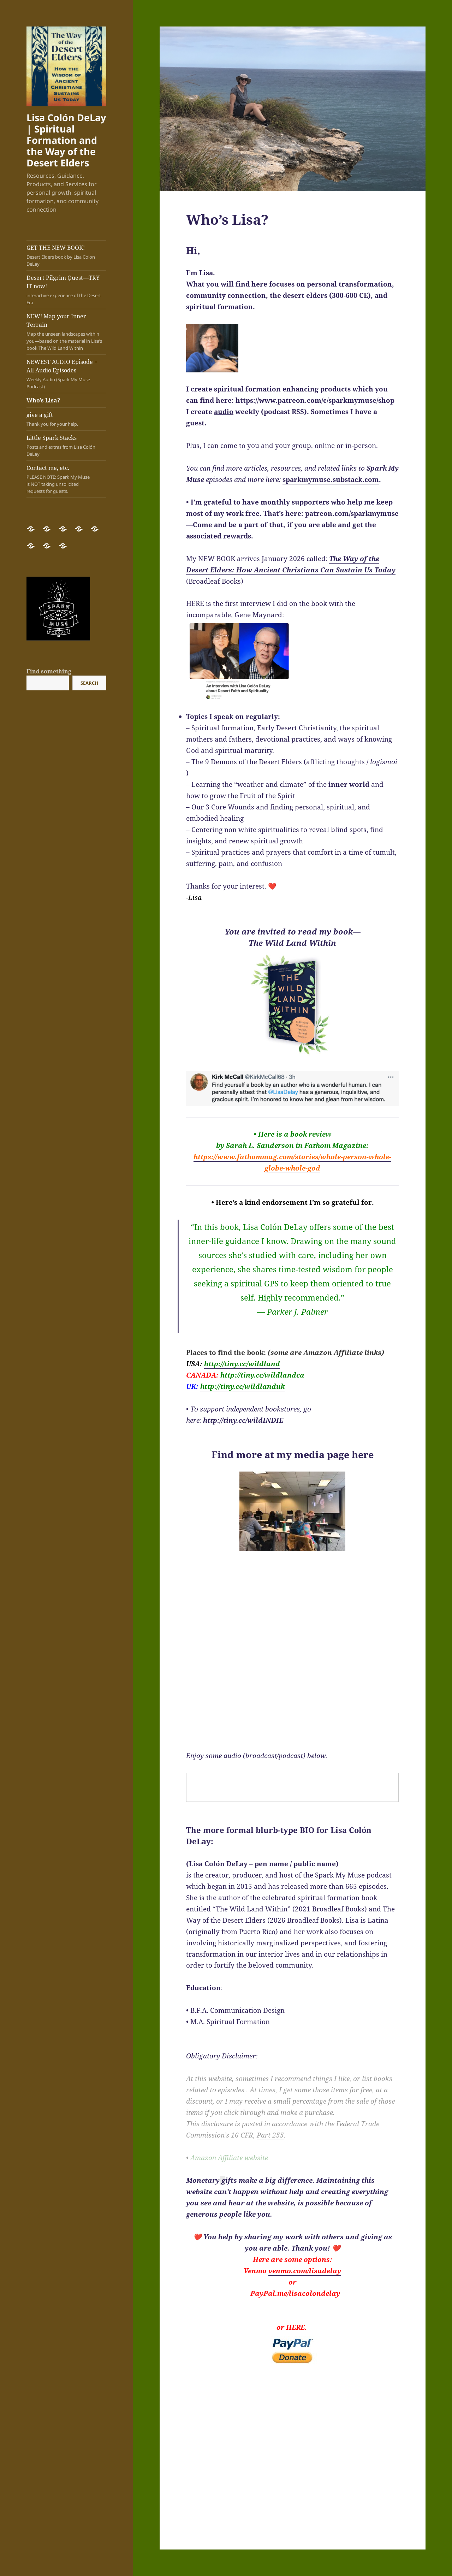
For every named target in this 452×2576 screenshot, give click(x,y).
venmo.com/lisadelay (304, 2270)
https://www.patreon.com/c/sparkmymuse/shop (315, 400)
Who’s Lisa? (43, 400)
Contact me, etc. (59, 479)
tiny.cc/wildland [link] (242, 1363)
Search (89, 683)
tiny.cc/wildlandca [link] (262, 1375)
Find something (48, 671)
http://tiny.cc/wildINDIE (243, 1420)
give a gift (66, 419)
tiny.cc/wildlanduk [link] (242, 1386)
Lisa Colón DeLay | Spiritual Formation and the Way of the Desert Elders (66, 140)
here (363, 1454)
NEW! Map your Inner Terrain (66, 332)
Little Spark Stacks (66, 446)
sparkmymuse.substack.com (330, 479)
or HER (288, 2327)
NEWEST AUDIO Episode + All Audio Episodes (66, 374)
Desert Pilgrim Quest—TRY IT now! (66, 290)
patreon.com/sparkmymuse (352, 513)
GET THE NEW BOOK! (66, 255)
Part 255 (270, 2135)
